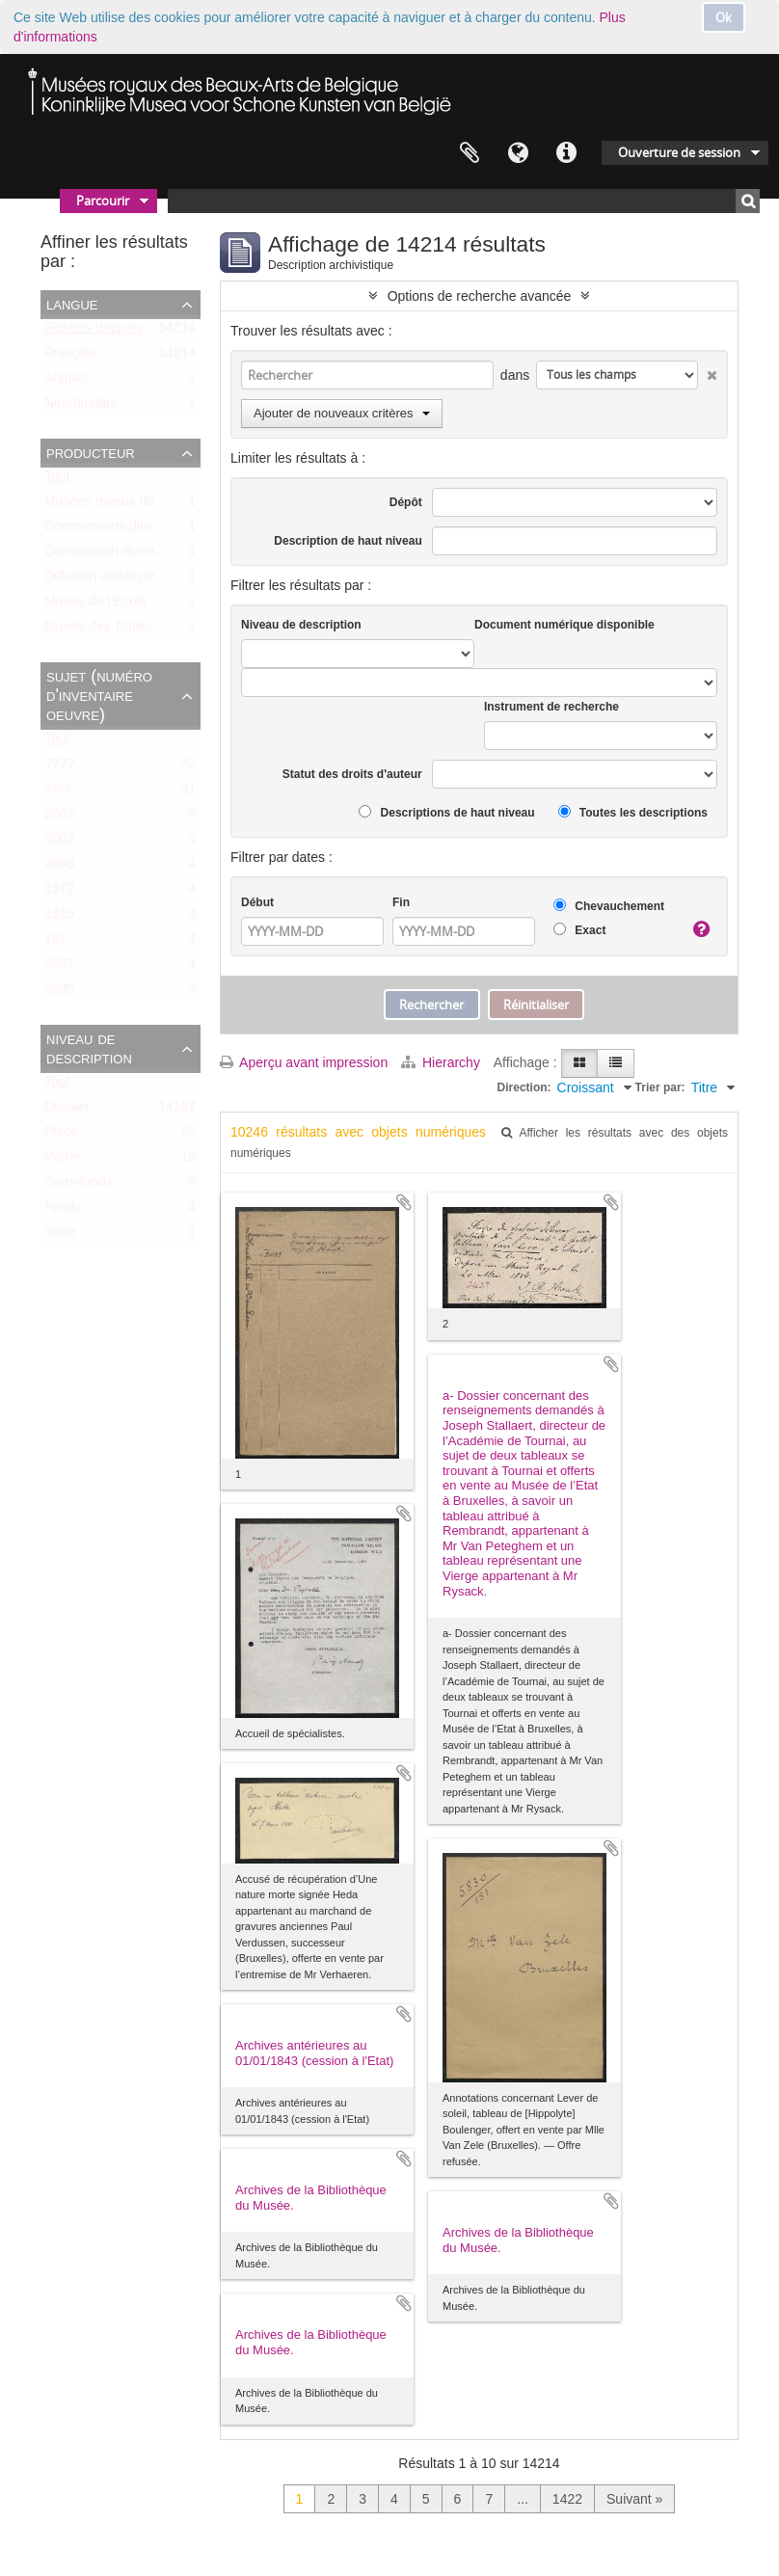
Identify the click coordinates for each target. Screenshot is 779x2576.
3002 (59, 842)
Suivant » (634, 2499)
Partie (62, 1160)
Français (70, 356)
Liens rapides (566, 153)
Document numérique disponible (564, 624)
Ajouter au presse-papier (404, 1202)
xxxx (57, 792)
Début (257, 902)
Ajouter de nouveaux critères (342, 413)
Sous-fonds (78, 1186)
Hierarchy (442, 1062)
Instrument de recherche (551, 706)
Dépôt (406, 502)
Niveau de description (89, 1048)
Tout (56, 480)
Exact (579, 930)
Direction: (524, 1087)
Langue (518, 153)
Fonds (63, 1211)
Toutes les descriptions (633, 812)
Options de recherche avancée (480, 296)
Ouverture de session (679, 152)
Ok (723, 17)
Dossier (67, 1110)
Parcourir (102, 200)
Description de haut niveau (347, 541)
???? (59, 767)
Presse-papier (469, 153)
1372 (59, 892)
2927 (59, 968)
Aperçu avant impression (304, 1062)
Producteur (90, 452)
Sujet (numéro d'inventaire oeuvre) (99, 695)
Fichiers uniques (93, 331)
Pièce (61, 1135)
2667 (59, 817)
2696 (59, 867)
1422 (567, 2499)
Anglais (66, 381)
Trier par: (660, 1087)
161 (55, 943)
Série (60, 1236)
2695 (59, 993)
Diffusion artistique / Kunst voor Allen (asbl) (173, 580)
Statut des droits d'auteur (352, 774)
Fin (401, 902)
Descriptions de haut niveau (446, 812)
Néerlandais (80, 407)
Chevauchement (608, 906)
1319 (59, 918)
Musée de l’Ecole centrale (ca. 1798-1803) (171, 605)
